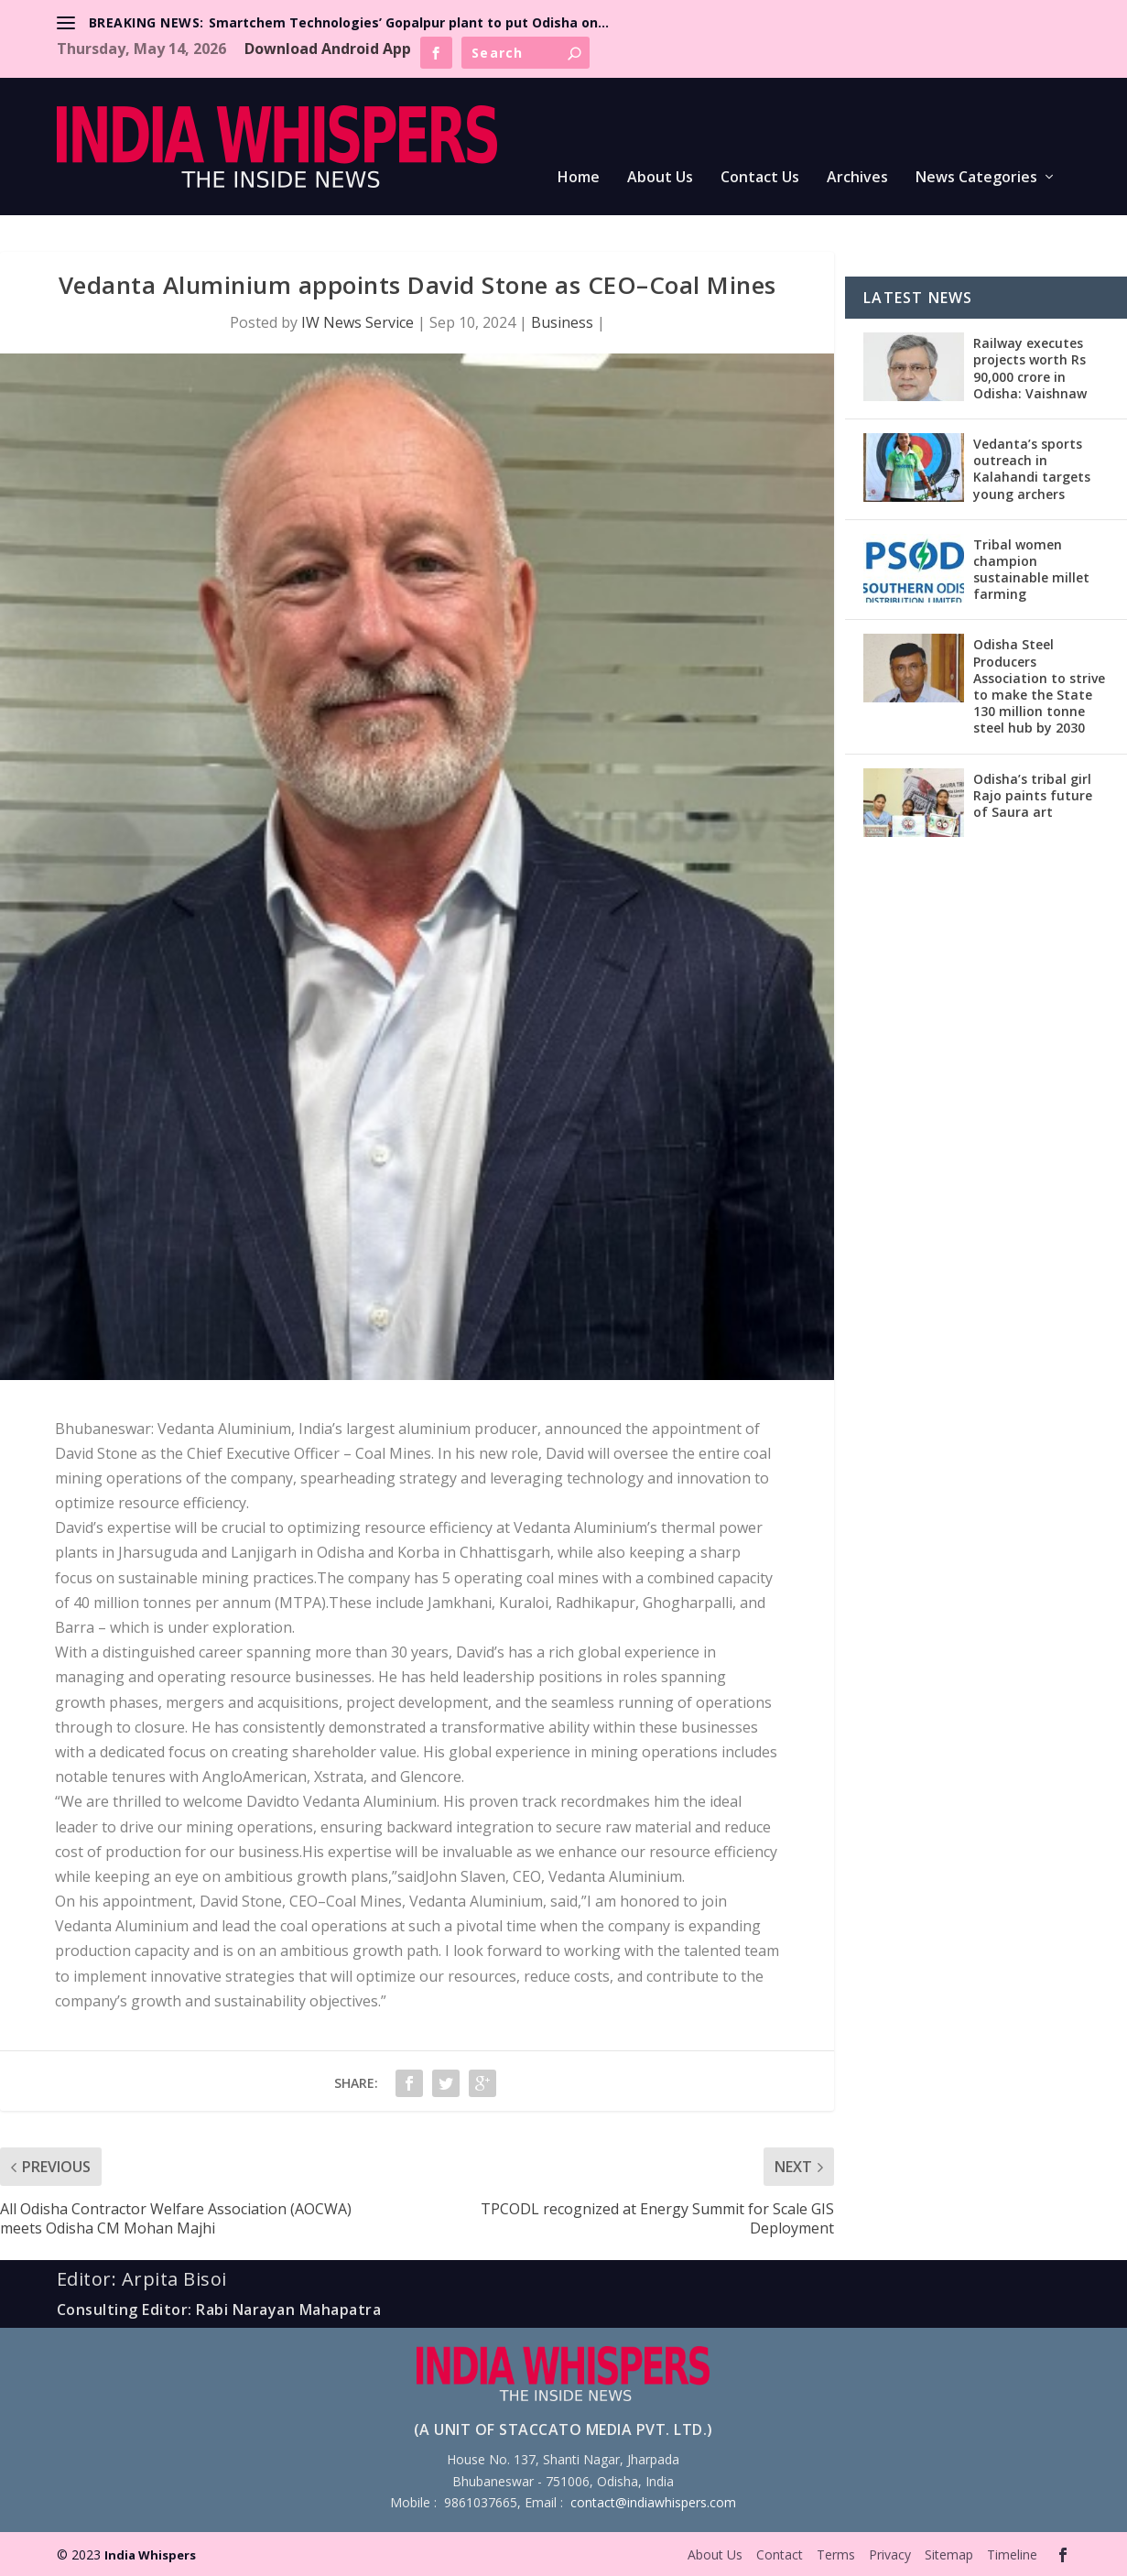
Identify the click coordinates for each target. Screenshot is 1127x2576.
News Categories (976, 178)
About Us (660, 178)
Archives (857, 178)
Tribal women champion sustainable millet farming (1031, 569)
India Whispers (150, 2555)
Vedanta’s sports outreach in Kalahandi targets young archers (1031, 469)
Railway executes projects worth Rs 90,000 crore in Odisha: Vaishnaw (1030, 368)
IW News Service (357, 322)
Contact (779, 2554)
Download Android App (327, 48)
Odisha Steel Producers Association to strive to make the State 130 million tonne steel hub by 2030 (1039, 686)
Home (579, 178)
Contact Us (760, 178)
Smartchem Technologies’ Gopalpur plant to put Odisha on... (409, 22)
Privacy (890, 2554)
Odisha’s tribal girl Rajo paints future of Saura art (1032, 795)
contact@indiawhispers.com (653, 2502)
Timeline (1012, 2554)
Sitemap (949, 2554)
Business (562, 322)
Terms (836, 2554)
